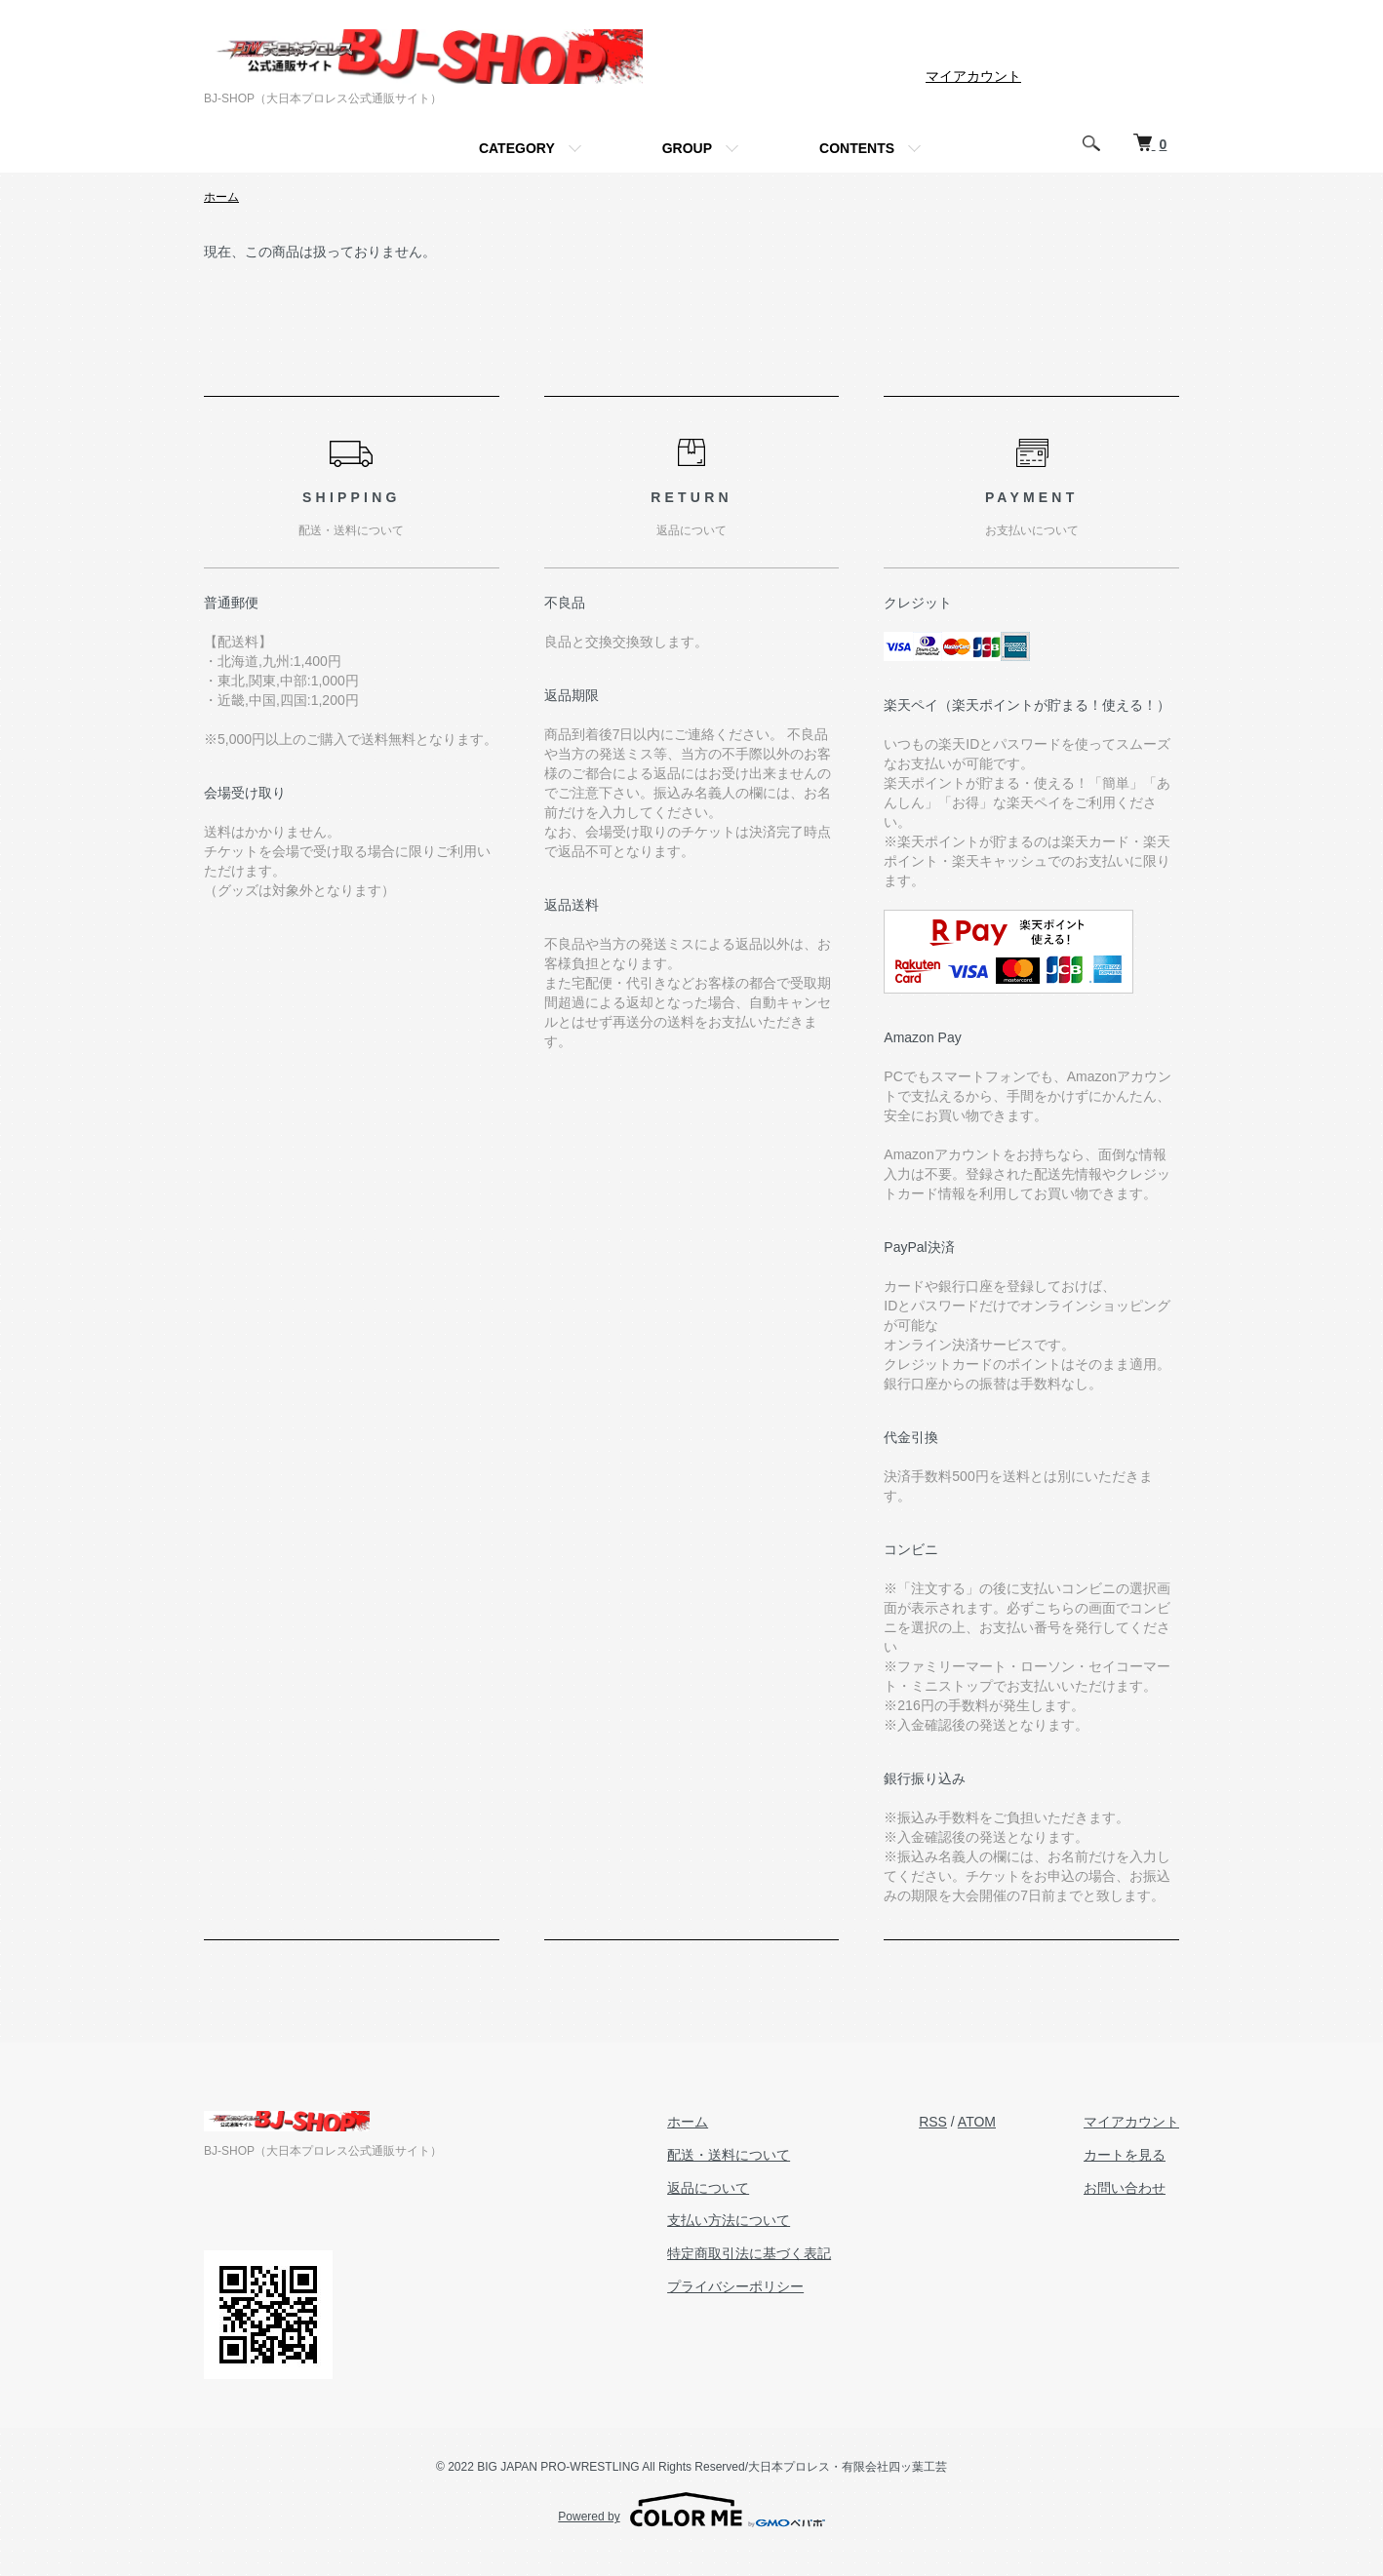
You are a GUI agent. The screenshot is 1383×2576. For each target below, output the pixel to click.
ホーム (221, 197)
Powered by (691, 2509)
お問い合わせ (1125, 2188)
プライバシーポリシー (735, 2286)
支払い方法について (728, 2220)
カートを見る (1125, 2155)
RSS (933, 2121)
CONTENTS (856, 148)
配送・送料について (728, 2155)
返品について (708, 2188)
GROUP (687, 148)
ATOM (977, 2121)
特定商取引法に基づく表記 (749, 2253)
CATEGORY (517, 148)
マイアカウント (973, 76)
